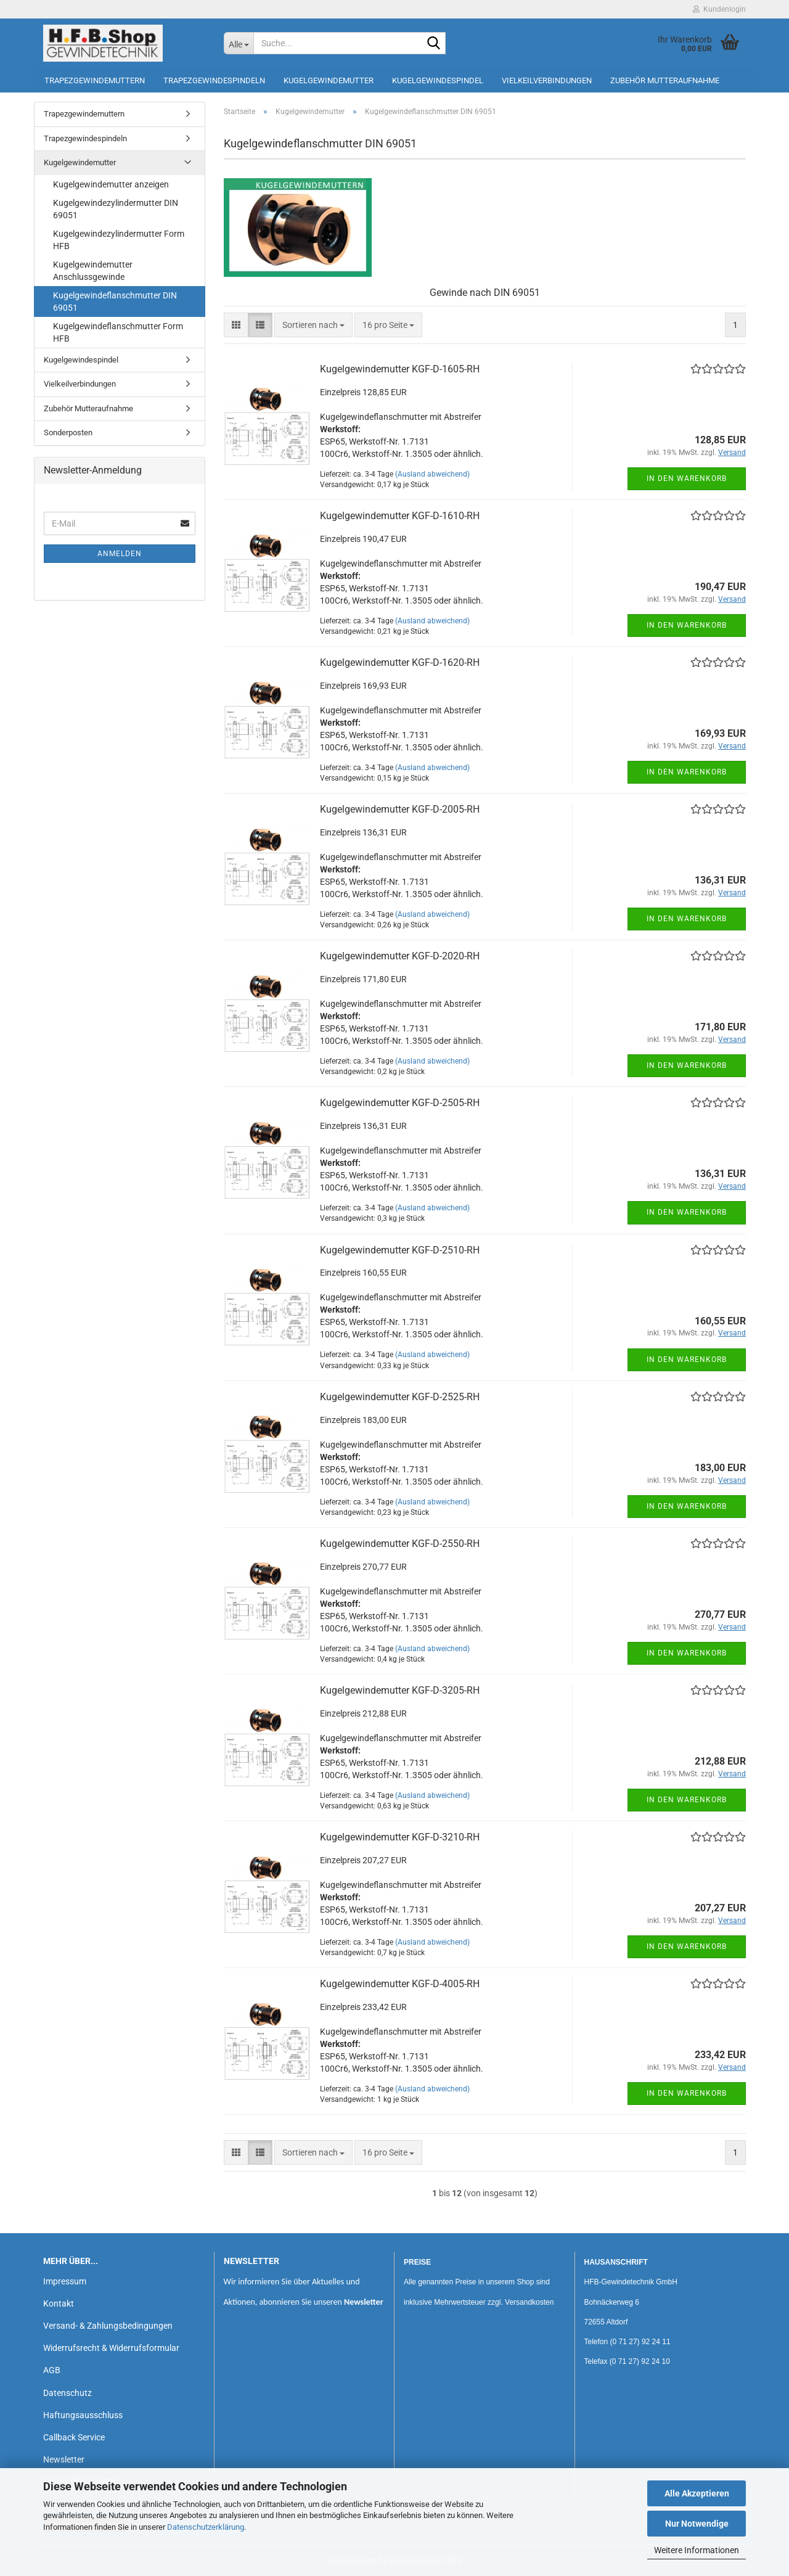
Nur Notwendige (697, 2524)
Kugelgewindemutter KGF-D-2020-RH (400, 956)
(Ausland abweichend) (432, 474)
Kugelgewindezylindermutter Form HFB (118, 240)
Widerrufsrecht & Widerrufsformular (111, 2348)
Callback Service (74, 2437)
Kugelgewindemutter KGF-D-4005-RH (400, 1984)
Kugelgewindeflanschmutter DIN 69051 (115, 301)
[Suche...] (238, 43)
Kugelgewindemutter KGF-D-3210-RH (400, 1837)
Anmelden (119, 553)
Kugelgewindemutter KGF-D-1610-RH (400, 516)
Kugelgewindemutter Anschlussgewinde (93, 271)
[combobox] (313, 325)
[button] (236, 325)
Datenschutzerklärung (205, 2527)
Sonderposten (68, 432)
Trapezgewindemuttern (94, 80)
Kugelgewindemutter (329, 80)
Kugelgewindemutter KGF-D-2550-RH (400, 1543)
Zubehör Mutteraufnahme (664, 80)
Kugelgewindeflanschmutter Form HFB (118, 332)
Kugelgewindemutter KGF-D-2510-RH (400, 1250)
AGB (51, 2370)
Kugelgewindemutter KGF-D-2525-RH (400, 1397)
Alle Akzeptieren (696, 2493)
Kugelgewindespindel (437, 80)
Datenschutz (67, 2393)
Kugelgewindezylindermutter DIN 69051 (115, 209)
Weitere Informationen (696, 2550)
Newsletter (63, 2459)
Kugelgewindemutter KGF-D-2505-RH (400, 1103)
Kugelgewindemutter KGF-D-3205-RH (400, 1690)
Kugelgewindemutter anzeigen (111, 184)
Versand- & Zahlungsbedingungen (108, 2326)
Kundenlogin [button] (719, 9)
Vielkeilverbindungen (547, 80)
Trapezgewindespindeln (214, 80)
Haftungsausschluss (83, 2415)
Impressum (64, 2281)
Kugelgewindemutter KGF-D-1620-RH (400, 662)
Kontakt (58, 2303)
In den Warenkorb (687, 478)
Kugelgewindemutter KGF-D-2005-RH (400, 809)
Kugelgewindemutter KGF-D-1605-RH (400, 369)
